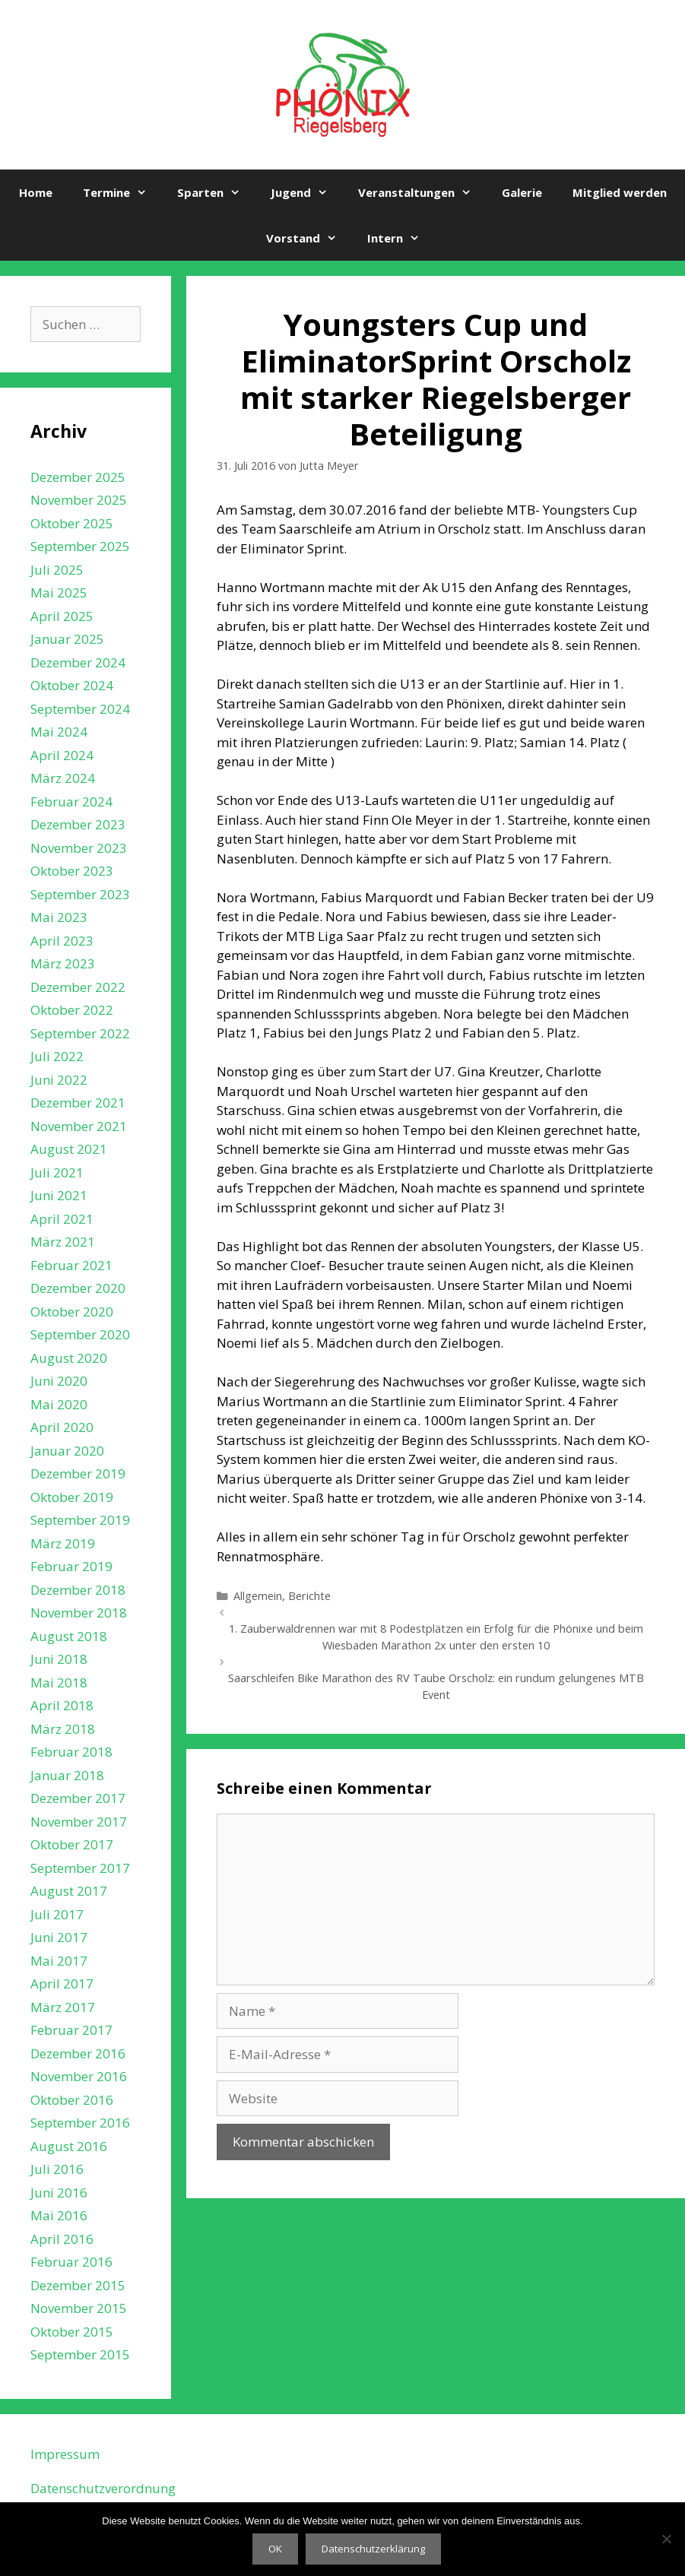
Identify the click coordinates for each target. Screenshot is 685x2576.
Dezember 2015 (77, 2285)
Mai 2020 (58, 1404)
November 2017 (78, 1821)
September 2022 (80, 1033)
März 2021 (62, 1241)
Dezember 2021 (77, 1102)
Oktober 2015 (71, 2331)
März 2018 (62, 1729)
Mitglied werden (619, 192)
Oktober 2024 (71, 685)
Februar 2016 (71, 2261)
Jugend (307, 192)
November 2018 (78, 1612)
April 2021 (62, 1219)
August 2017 (68, 1891)
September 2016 (80, 2122)
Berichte (309, 1596)
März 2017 (62, 2007)
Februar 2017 (71, 2030)
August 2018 (68, 1636)
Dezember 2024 (77, 662)
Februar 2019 (71, 1566)
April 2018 (62, 1705)
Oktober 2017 (71, 1844)
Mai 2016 (58, 2215)
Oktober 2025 (71, 523)
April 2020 (62, 1427)
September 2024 (80, 709)
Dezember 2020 (77, 1288)
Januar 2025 (67, 639)
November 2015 (78, 2308)
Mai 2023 (58, 917)
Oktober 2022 (71, 1010)
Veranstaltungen (422, 192)
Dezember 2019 (77, 1473)
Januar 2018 (67, 1775)
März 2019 (62, 1543)
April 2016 (62, 2239)
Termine (122, 192)
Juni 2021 (58, 1195)
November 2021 (78, 1126)
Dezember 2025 (77, 477)
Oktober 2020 (71, 1311)
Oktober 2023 (71, 870)
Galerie (522, 192)
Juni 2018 (58, 1659)
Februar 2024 (71, 801)
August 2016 (68, 2146)
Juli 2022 (57, 1056)
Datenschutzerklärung (373, 2548)
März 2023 (62, 963)
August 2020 (68, 1358)
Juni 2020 (58, 1380)
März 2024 (62, 778)
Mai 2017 (58, 1960)
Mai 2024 (58, 731)
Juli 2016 (57, 2169)
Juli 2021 (57, 1172)
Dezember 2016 (77, 2053)
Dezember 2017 (77, 1798)
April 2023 (62, 940)
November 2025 (78, 500)
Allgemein (257, 1596)
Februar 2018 (71, 1751)
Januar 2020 (67, 1450)
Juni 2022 (58, 1079)
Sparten (216, 192)
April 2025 (62, 616)
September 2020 (80, 1334)
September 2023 (80, 894)
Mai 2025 (58, 592)
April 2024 (62, 755)
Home (35, 192)
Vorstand (309, 238)
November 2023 (78, 848)
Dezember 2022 (77, 987)
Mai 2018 (58, 1682)
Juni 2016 (58, 2192)
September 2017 (80, 1868)
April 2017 (62, 1983)
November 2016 (78, 2076)
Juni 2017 (58, 1937)
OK (275, 2548)
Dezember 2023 (77, 824)
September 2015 (80, 2354)
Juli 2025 (57, 569)
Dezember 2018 (77, 1590)
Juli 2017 (57, 1914)
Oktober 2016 (71, 2100)
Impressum (65, 2454)
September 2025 (80, 546)
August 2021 (68, 1149)
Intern (401, 238)
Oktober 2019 (71, 1497)
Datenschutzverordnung (103, 2488)
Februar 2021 (71, 1265)
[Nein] (666, 2538)
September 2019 (80, 1520)
